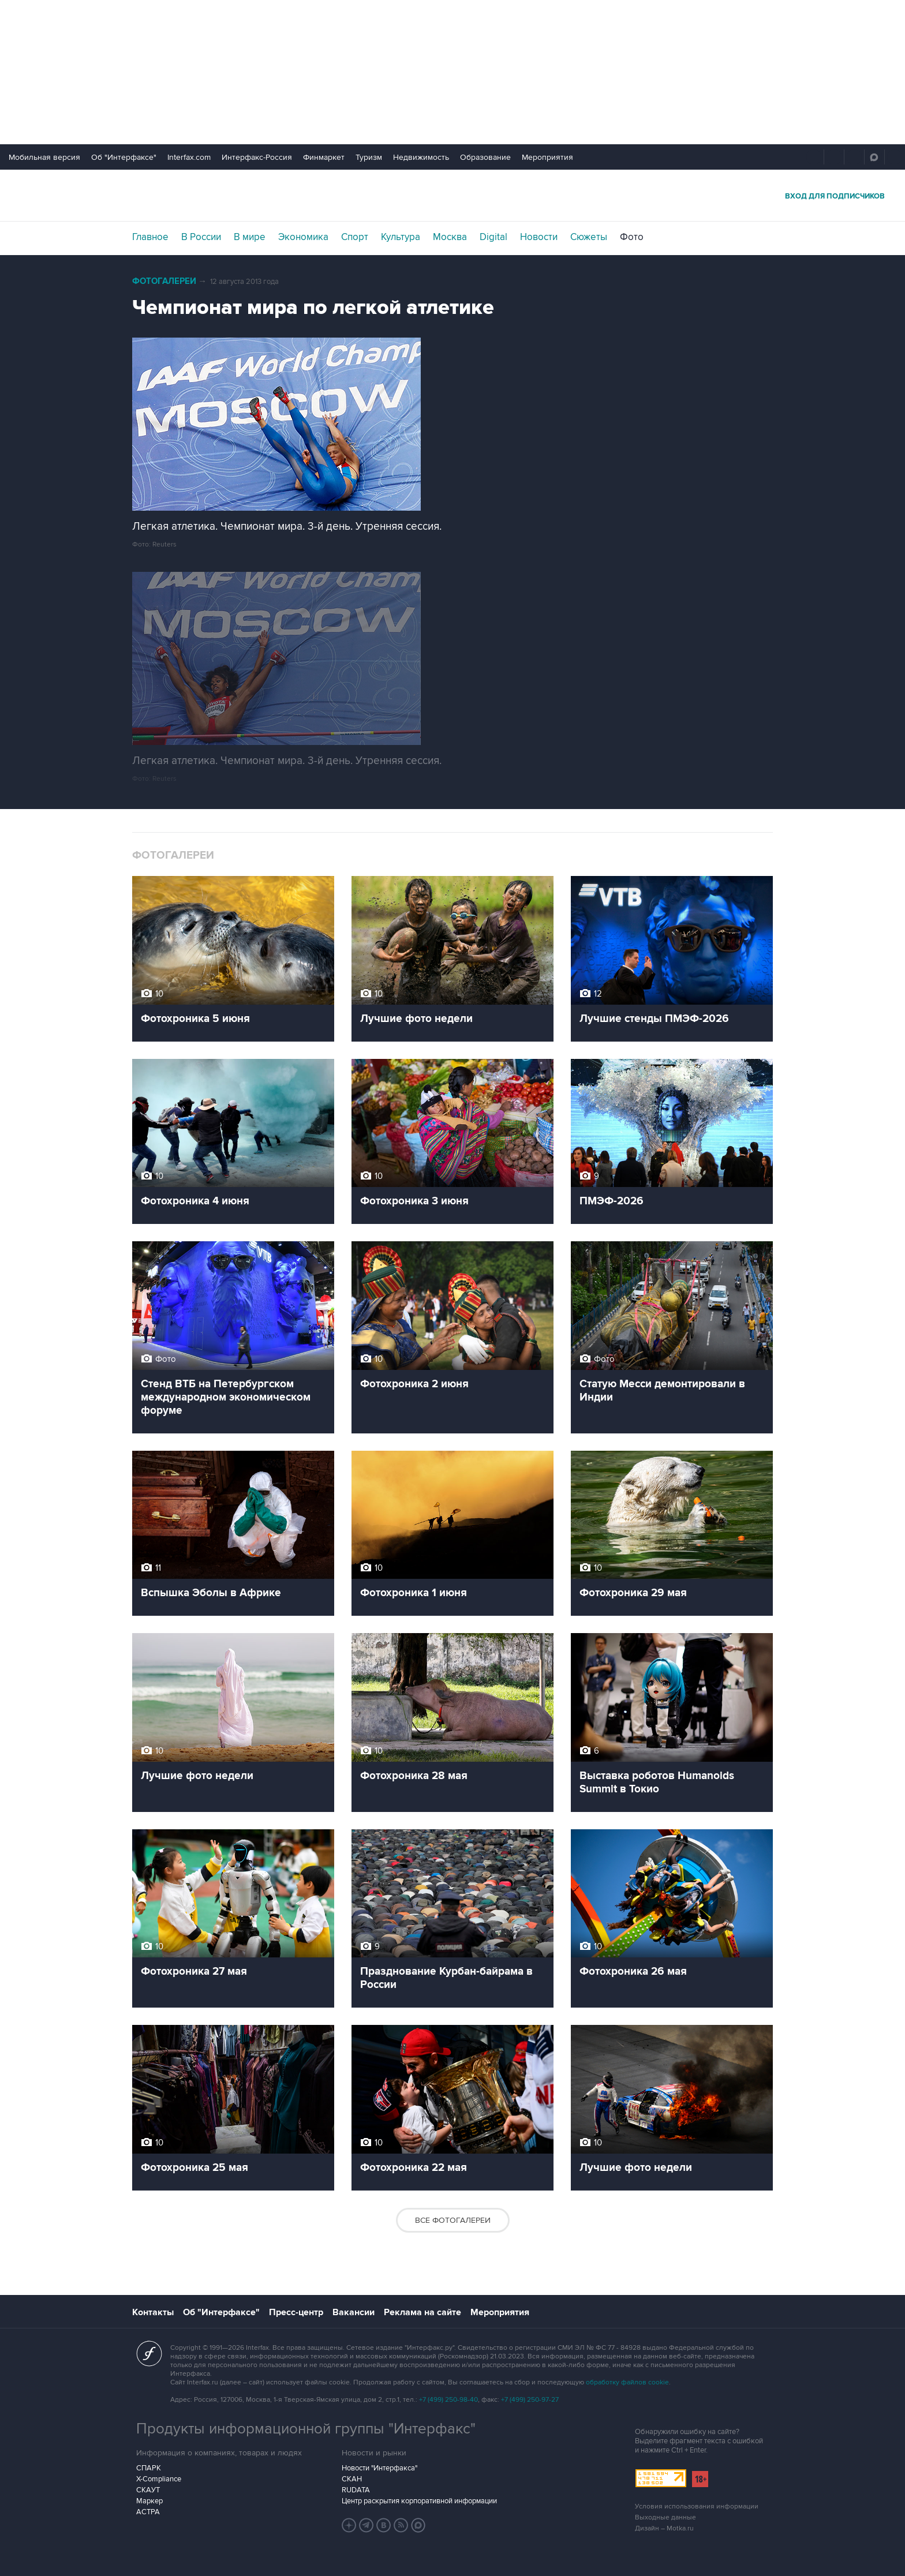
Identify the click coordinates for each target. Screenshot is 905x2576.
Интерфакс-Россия (257, 157)
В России (201, 237)
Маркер (149, 2501)
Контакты (153, 2312)
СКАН (352, 2479)
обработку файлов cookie (627, 2382)
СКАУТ (148, 2490)
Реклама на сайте (422, 2312)
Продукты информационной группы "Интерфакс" (306, 2429)
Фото (632, 237)
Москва (450, 237)
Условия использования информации (696, 2506)
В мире (249, 237)
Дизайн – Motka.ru (664, 2528)
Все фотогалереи (453, 2220)
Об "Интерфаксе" (123, 157)
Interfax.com (189, 157)
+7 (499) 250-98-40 (448, 2399)
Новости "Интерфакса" (379, 2468)
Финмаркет (324, 157)
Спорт (354, 237)
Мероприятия (547, 157)
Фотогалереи (164, 281)
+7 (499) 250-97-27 (530, 2399)
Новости (539, 237)
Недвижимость (421, 157)
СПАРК (148, 2468)
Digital (493, 237)
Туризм (369, 157)
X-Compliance (158, 2479)
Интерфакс (452, 195)
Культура (400, 237)
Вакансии (353, 2312)
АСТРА (148, 2512)
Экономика (303, 237)
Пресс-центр (296, 2312)
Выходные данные (665, 2517)
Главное (150, 237)
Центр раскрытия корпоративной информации (419, 2501)
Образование (485, 157)
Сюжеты (588, 237)
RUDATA (356, 2490)
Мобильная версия (44, 157)
